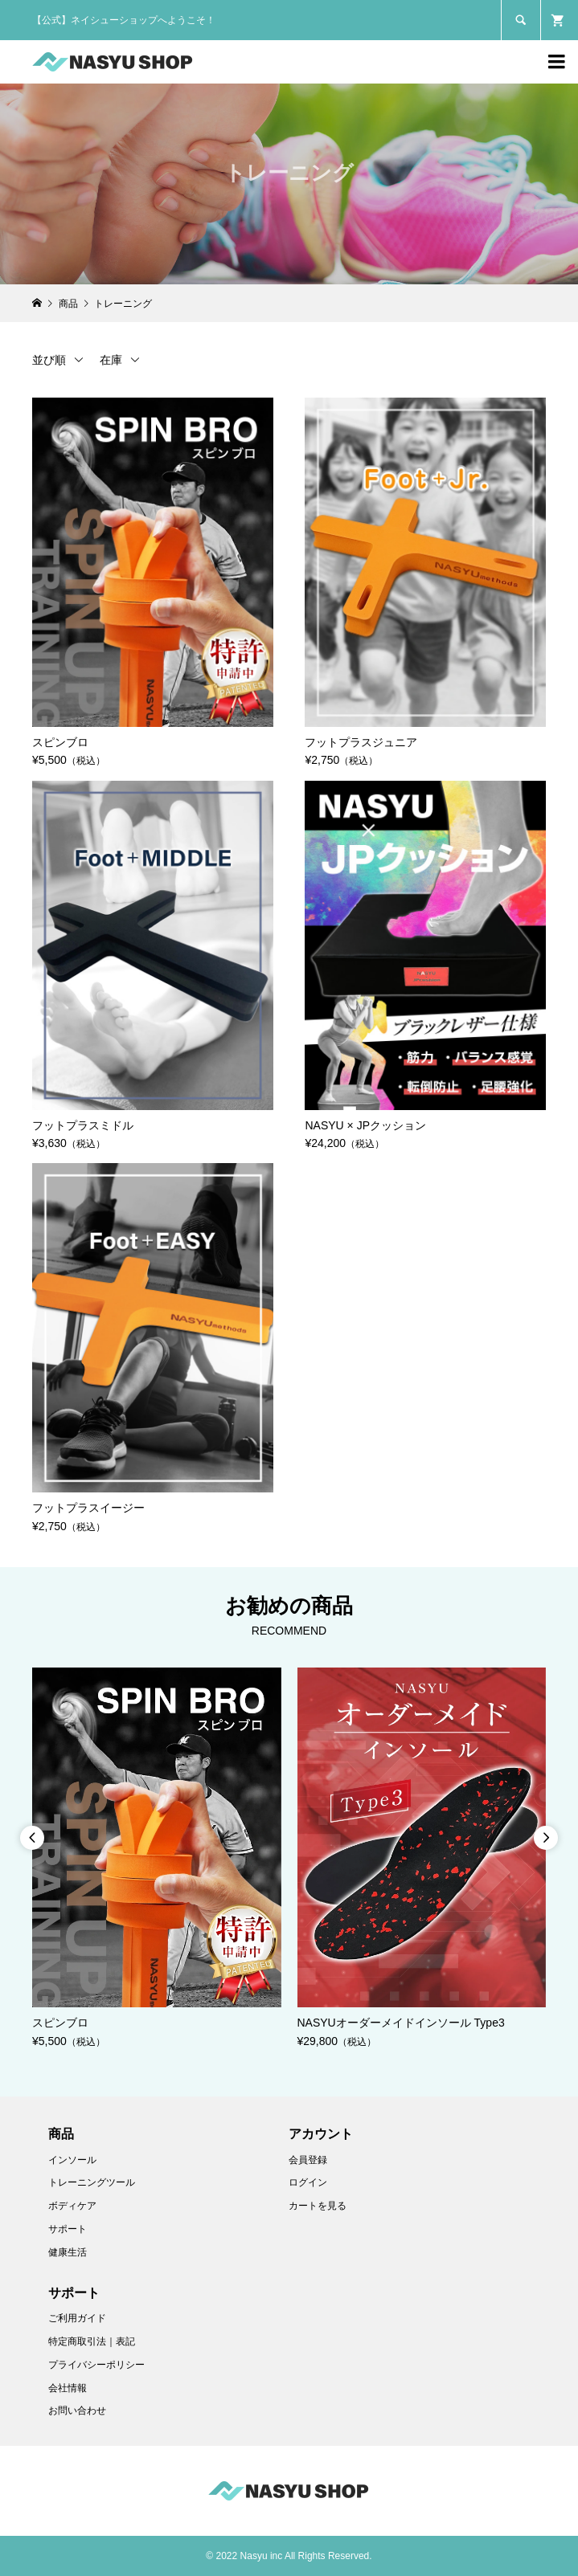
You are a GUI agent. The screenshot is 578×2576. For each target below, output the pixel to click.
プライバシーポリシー (96, 2364)
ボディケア (72, 2205)
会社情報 (67, 2388)
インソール (72, 2160)
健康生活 (67, 2252)
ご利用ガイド (77, 2318)
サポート (67, 2229)
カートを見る (317, 2205)
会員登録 (308, 2160)
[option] (156, 1859)
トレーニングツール (91, 2182)
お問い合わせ (77, 2410)
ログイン (308, 2182)
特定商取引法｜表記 (91, 2341)
